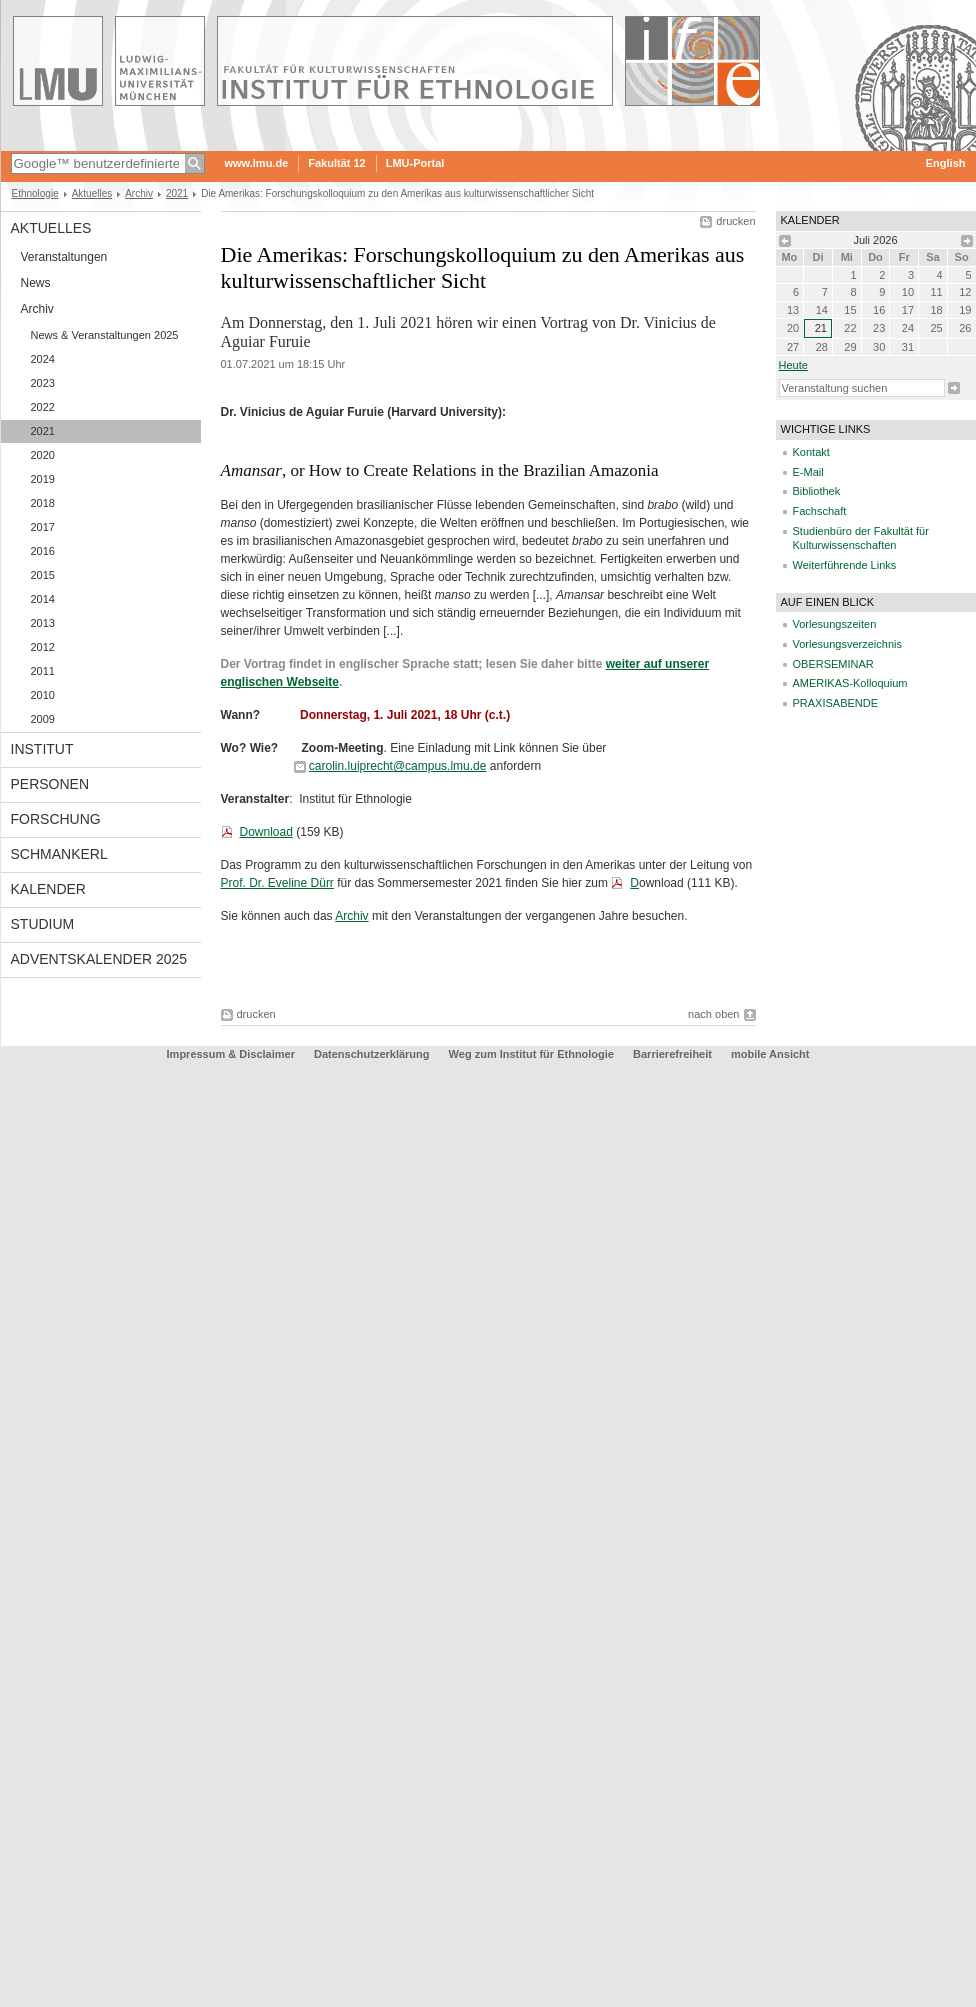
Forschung (56, 819)
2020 (43, 455)
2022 (43, 407)
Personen (50, 784)
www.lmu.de (257, 163)
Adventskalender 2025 (99, 959)
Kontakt (811, 452)
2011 (43, 671)
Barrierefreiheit (674, 1054)
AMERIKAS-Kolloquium (850, 683)
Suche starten (954, 388)
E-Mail (808, 472)
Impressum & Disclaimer (231, 1054)
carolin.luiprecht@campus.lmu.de (398, 766)
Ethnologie (35, 193)
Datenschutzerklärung (372, 1054)
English (946, 163)
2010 (43, 695)
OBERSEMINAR (833, 664)
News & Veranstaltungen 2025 (105, 335)
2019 (43, 479)
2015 (43, 575)
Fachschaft (820, 511)
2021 (177, 193)
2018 (43, 503)
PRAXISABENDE (836, 703)
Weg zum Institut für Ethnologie (531, 1054)
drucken (735, 221)
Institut (42, 749)
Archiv (139, 193)
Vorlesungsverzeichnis (847, 644)
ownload (661, 883)
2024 (43, 359)
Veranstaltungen (64, 257)
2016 (43, 551)
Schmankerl (59, 854)
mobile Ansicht (770, 1054)
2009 (43, 719)
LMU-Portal (415, 163)
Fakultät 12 (336, 163)
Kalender (48, 889)
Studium (43, 924)
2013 (43, 623)
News (36, 283)
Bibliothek (817, 491)
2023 (43, 383)
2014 (43, 599)
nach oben (713, 1014)
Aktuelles (92, 193)
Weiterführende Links (845, 565)
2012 (43, 647)
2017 (43, 527)
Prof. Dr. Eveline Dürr (277, 883)
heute (793, 365)
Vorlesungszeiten (835, 624)
